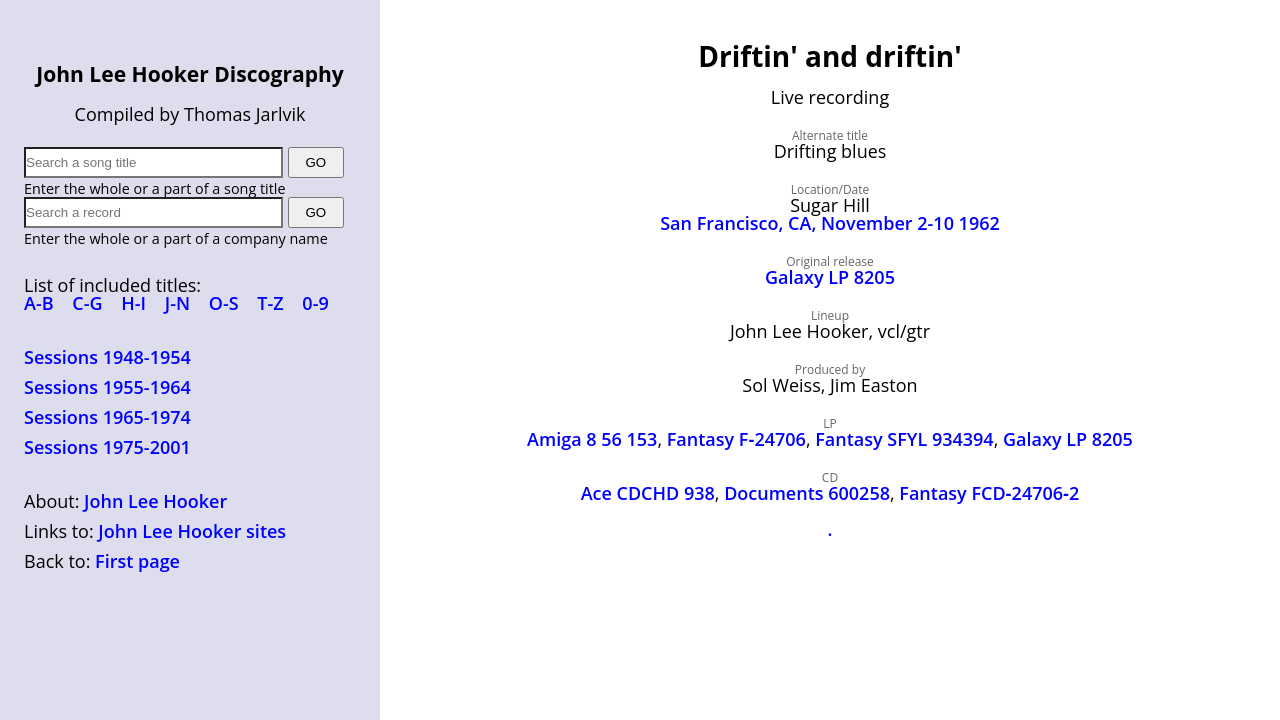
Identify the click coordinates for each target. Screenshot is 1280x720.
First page (137, 561)
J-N (177, 303)
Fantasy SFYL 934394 (904, 439)
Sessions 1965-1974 (107, 417)
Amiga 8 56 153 (592, 439)
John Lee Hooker (155, 501)
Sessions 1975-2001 (107, 447)
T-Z (270, 303)
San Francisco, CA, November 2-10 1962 (830, 223)
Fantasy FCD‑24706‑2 (989, 493)
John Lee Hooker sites (192, 531)
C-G (87, 303)
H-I (133, 303)
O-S (224, 303)
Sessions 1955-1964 (107, 387)
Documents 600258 (807, 493)
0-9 (315, 303)
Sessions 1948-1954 (107, 357)
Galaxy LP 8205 (830, 277)
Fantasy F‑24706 (736, 439)
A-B (39, 303)
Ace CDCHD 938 (648, 493)
